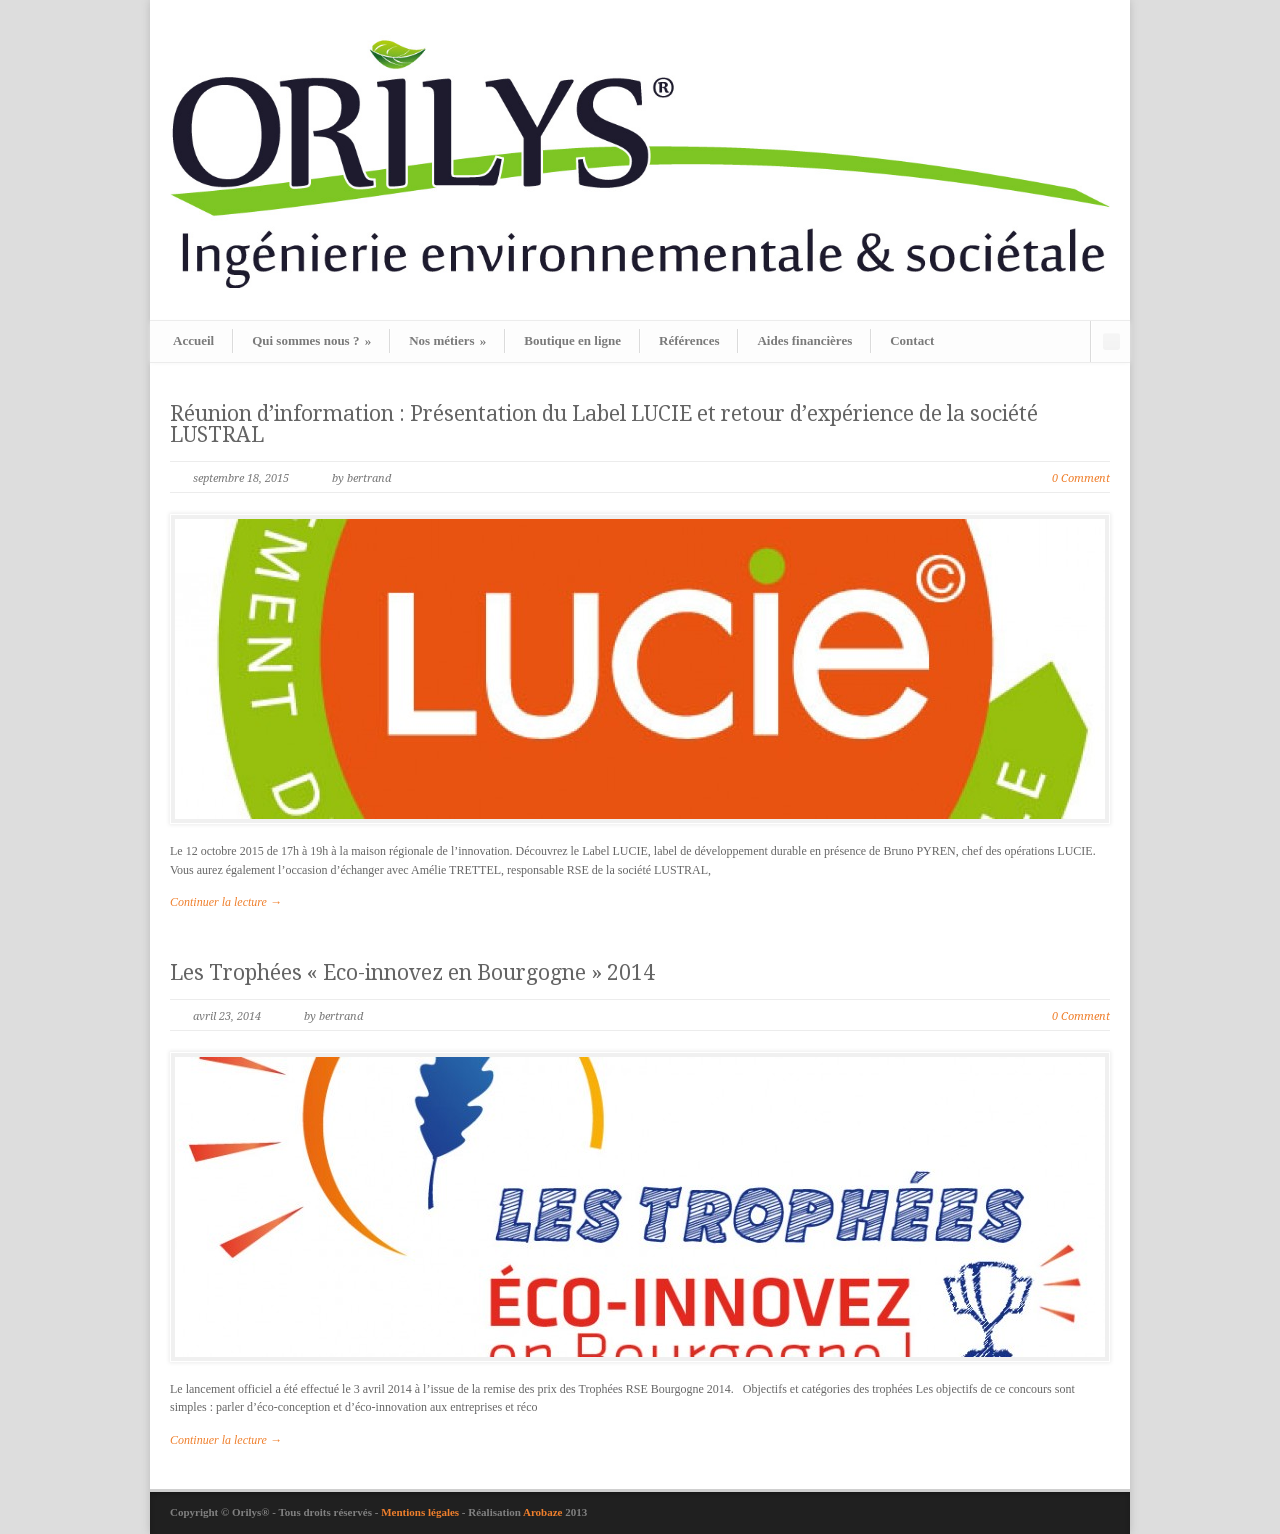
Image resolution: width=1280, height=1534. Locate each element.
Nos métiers (447, 340)
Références (689, 340)
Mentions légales (421, 1512)
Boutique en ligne (572, 340)
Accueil (193, 340)
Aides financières (804, 340)
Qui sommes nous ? (311, 340)
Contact (912, 340)
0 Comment (1081, 478)
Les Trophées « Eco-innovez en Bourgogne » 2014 (412, 972)
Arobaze (543, 1512)
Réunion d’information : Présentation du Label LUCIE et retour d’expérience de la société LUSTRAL (604, 424)
